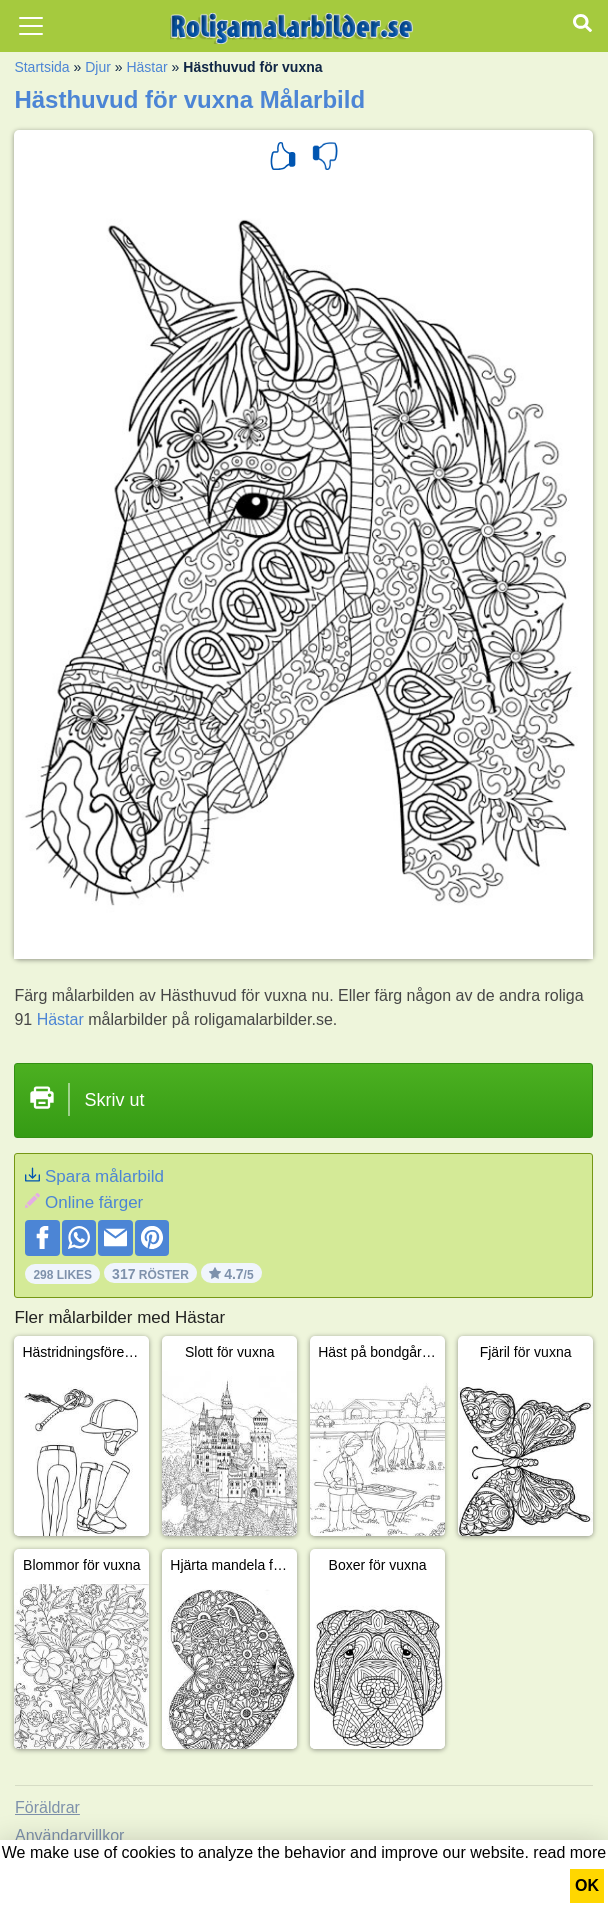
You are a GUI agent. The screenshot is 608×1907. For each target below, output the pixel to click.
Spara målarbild (104, 1176)
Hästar (146, 67)
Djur (98, 67)
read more (569, 1852)
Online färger (94, 1202)
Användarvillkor (69, 1835)
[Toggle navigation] (31, 26)
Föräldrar (47, 1807)
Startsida (41, 67)
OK (587, 1885)
